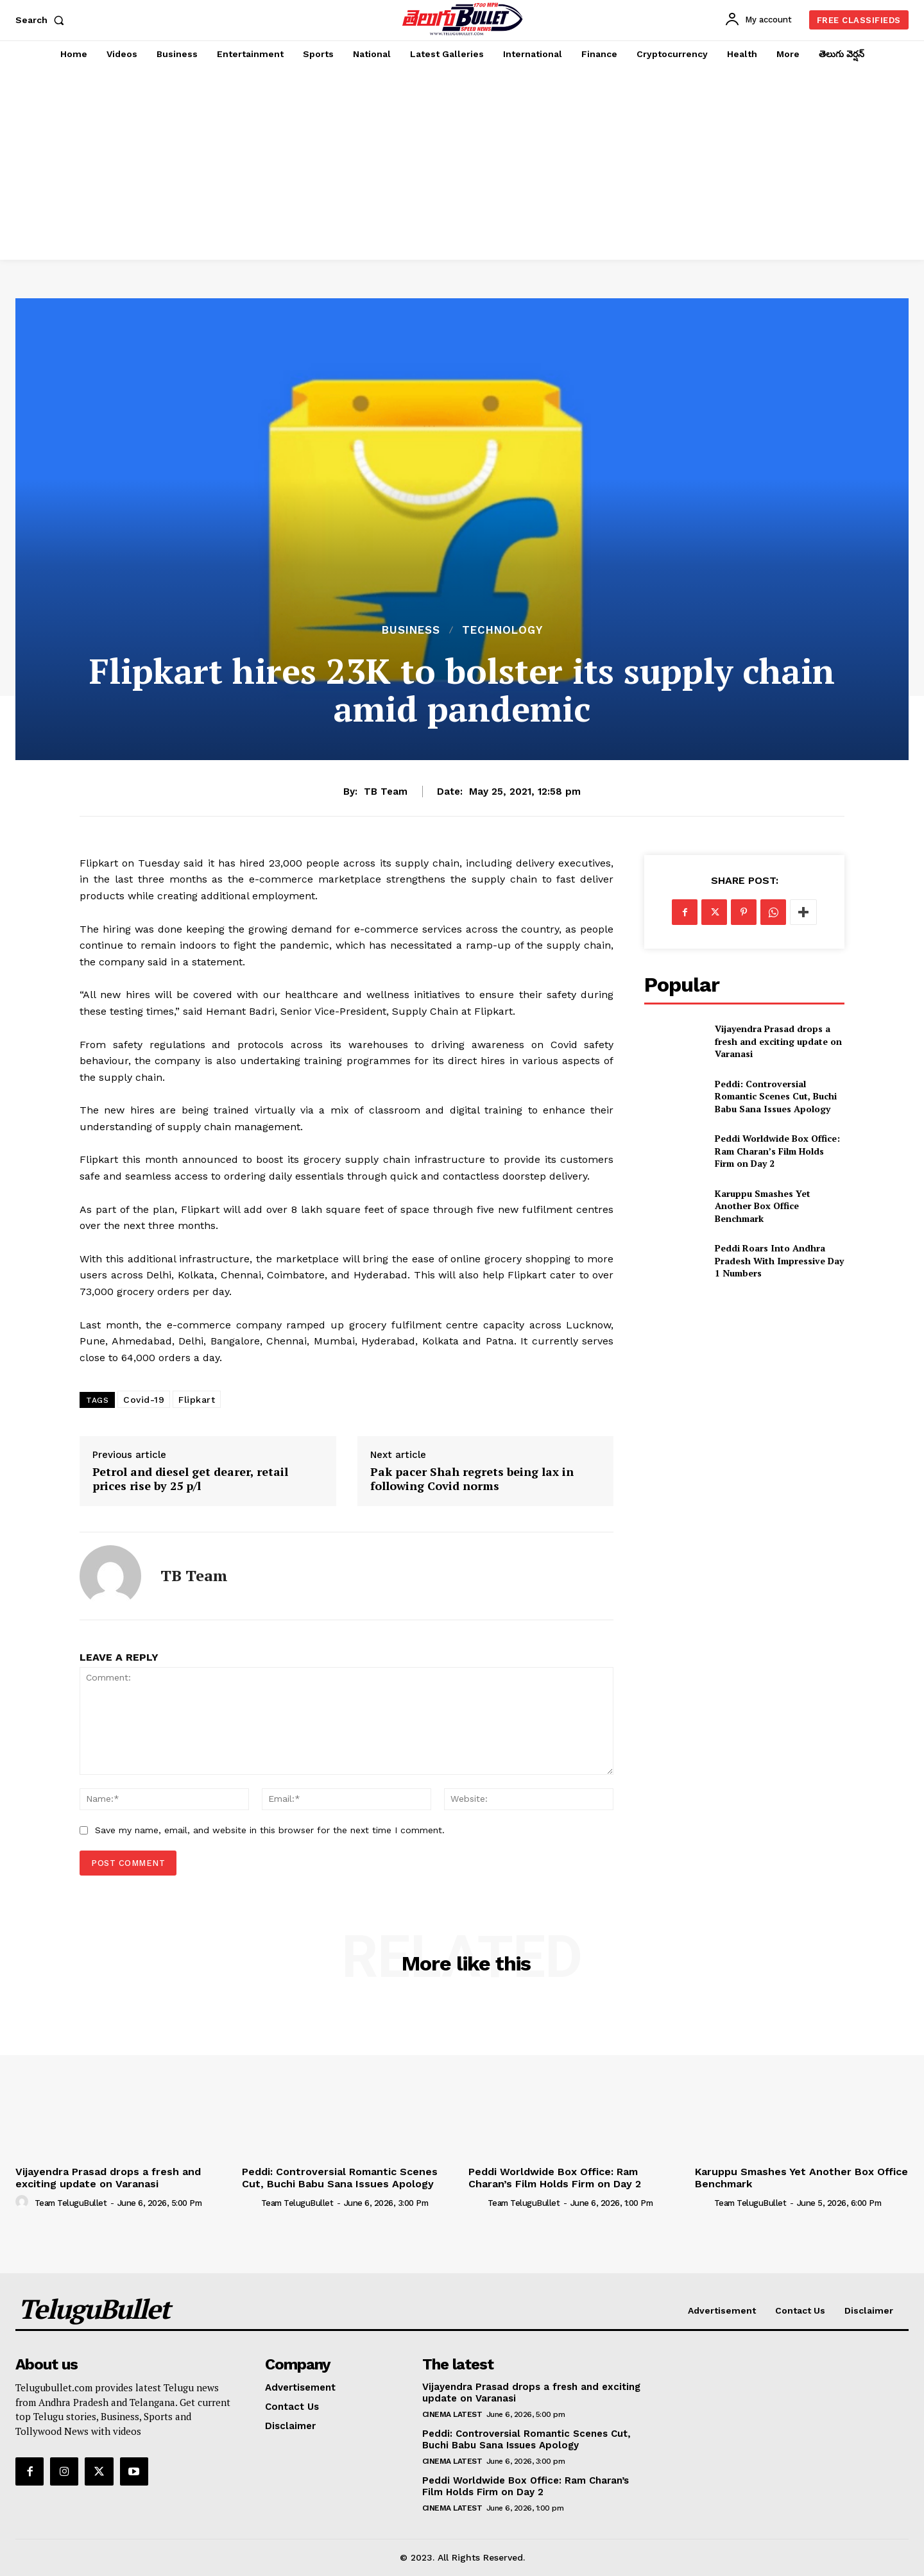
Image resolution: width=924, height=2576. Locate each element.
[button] (42, 19)
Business (411, 630)
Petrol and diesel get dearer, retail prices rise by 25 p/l (190, 1479)
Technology (502, 630)
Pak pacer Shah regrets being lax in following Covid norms (472, 1479)
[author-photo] (23, 2202)
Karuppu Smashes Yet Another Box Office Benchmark (762, 1205)
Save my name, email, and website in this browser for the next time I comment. (270, 1830)
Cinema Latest (452, 2414)
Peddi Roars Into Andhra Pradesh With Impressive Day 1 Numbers (779, 1260)
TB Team (385, 791)
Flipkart (196, 1399)
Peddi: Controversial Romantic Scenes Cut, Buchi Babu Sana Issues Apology (776, 1096)
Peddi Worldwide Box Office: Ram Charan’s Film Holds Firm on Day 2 (777, 1150)
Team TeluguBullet (71, 2203)
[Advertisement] (462, 163)
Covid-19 (143, 1399)
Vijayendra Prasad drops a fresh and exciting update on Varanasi (778, 1041)
